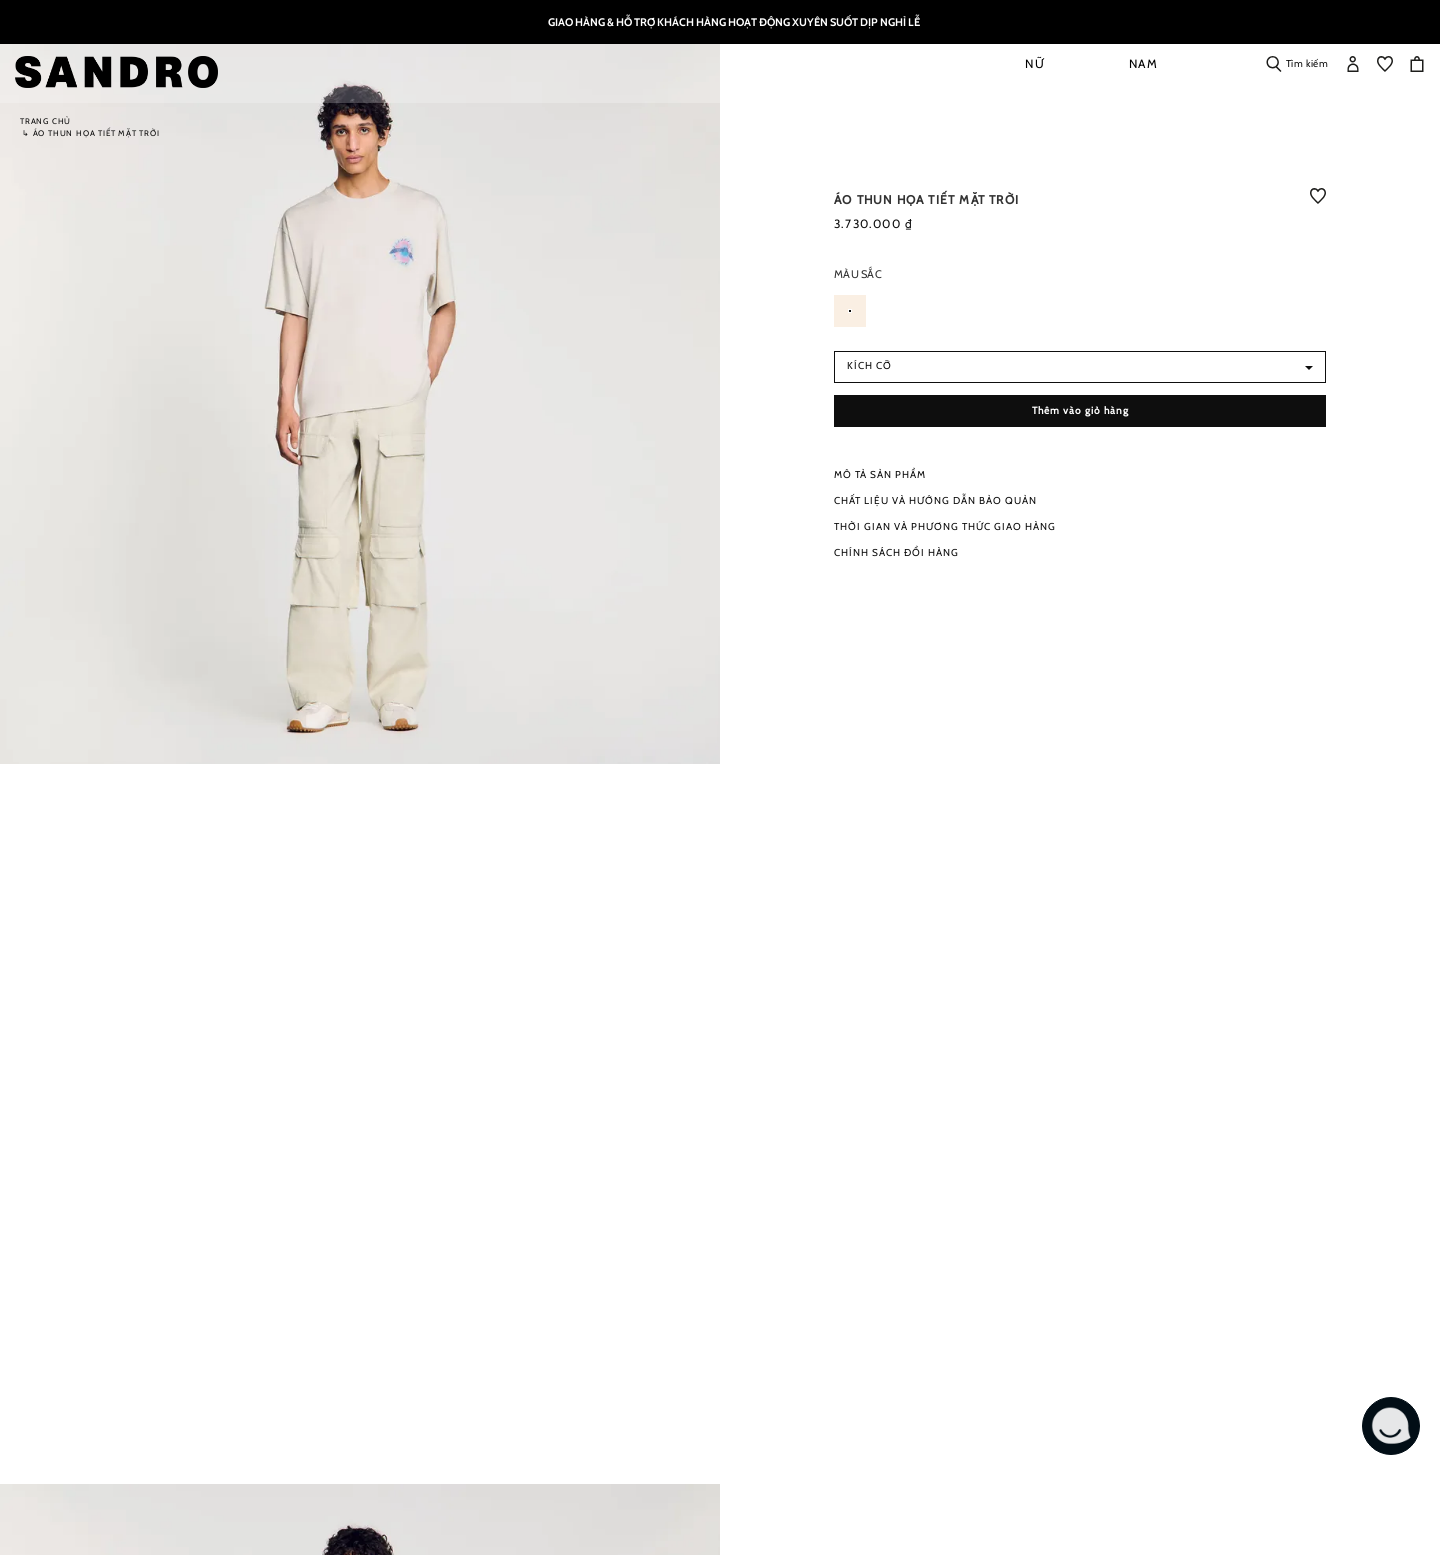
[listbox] (1080, 317)
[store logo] (121, 72)
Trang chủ (45, 121)
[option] (850, 311)
